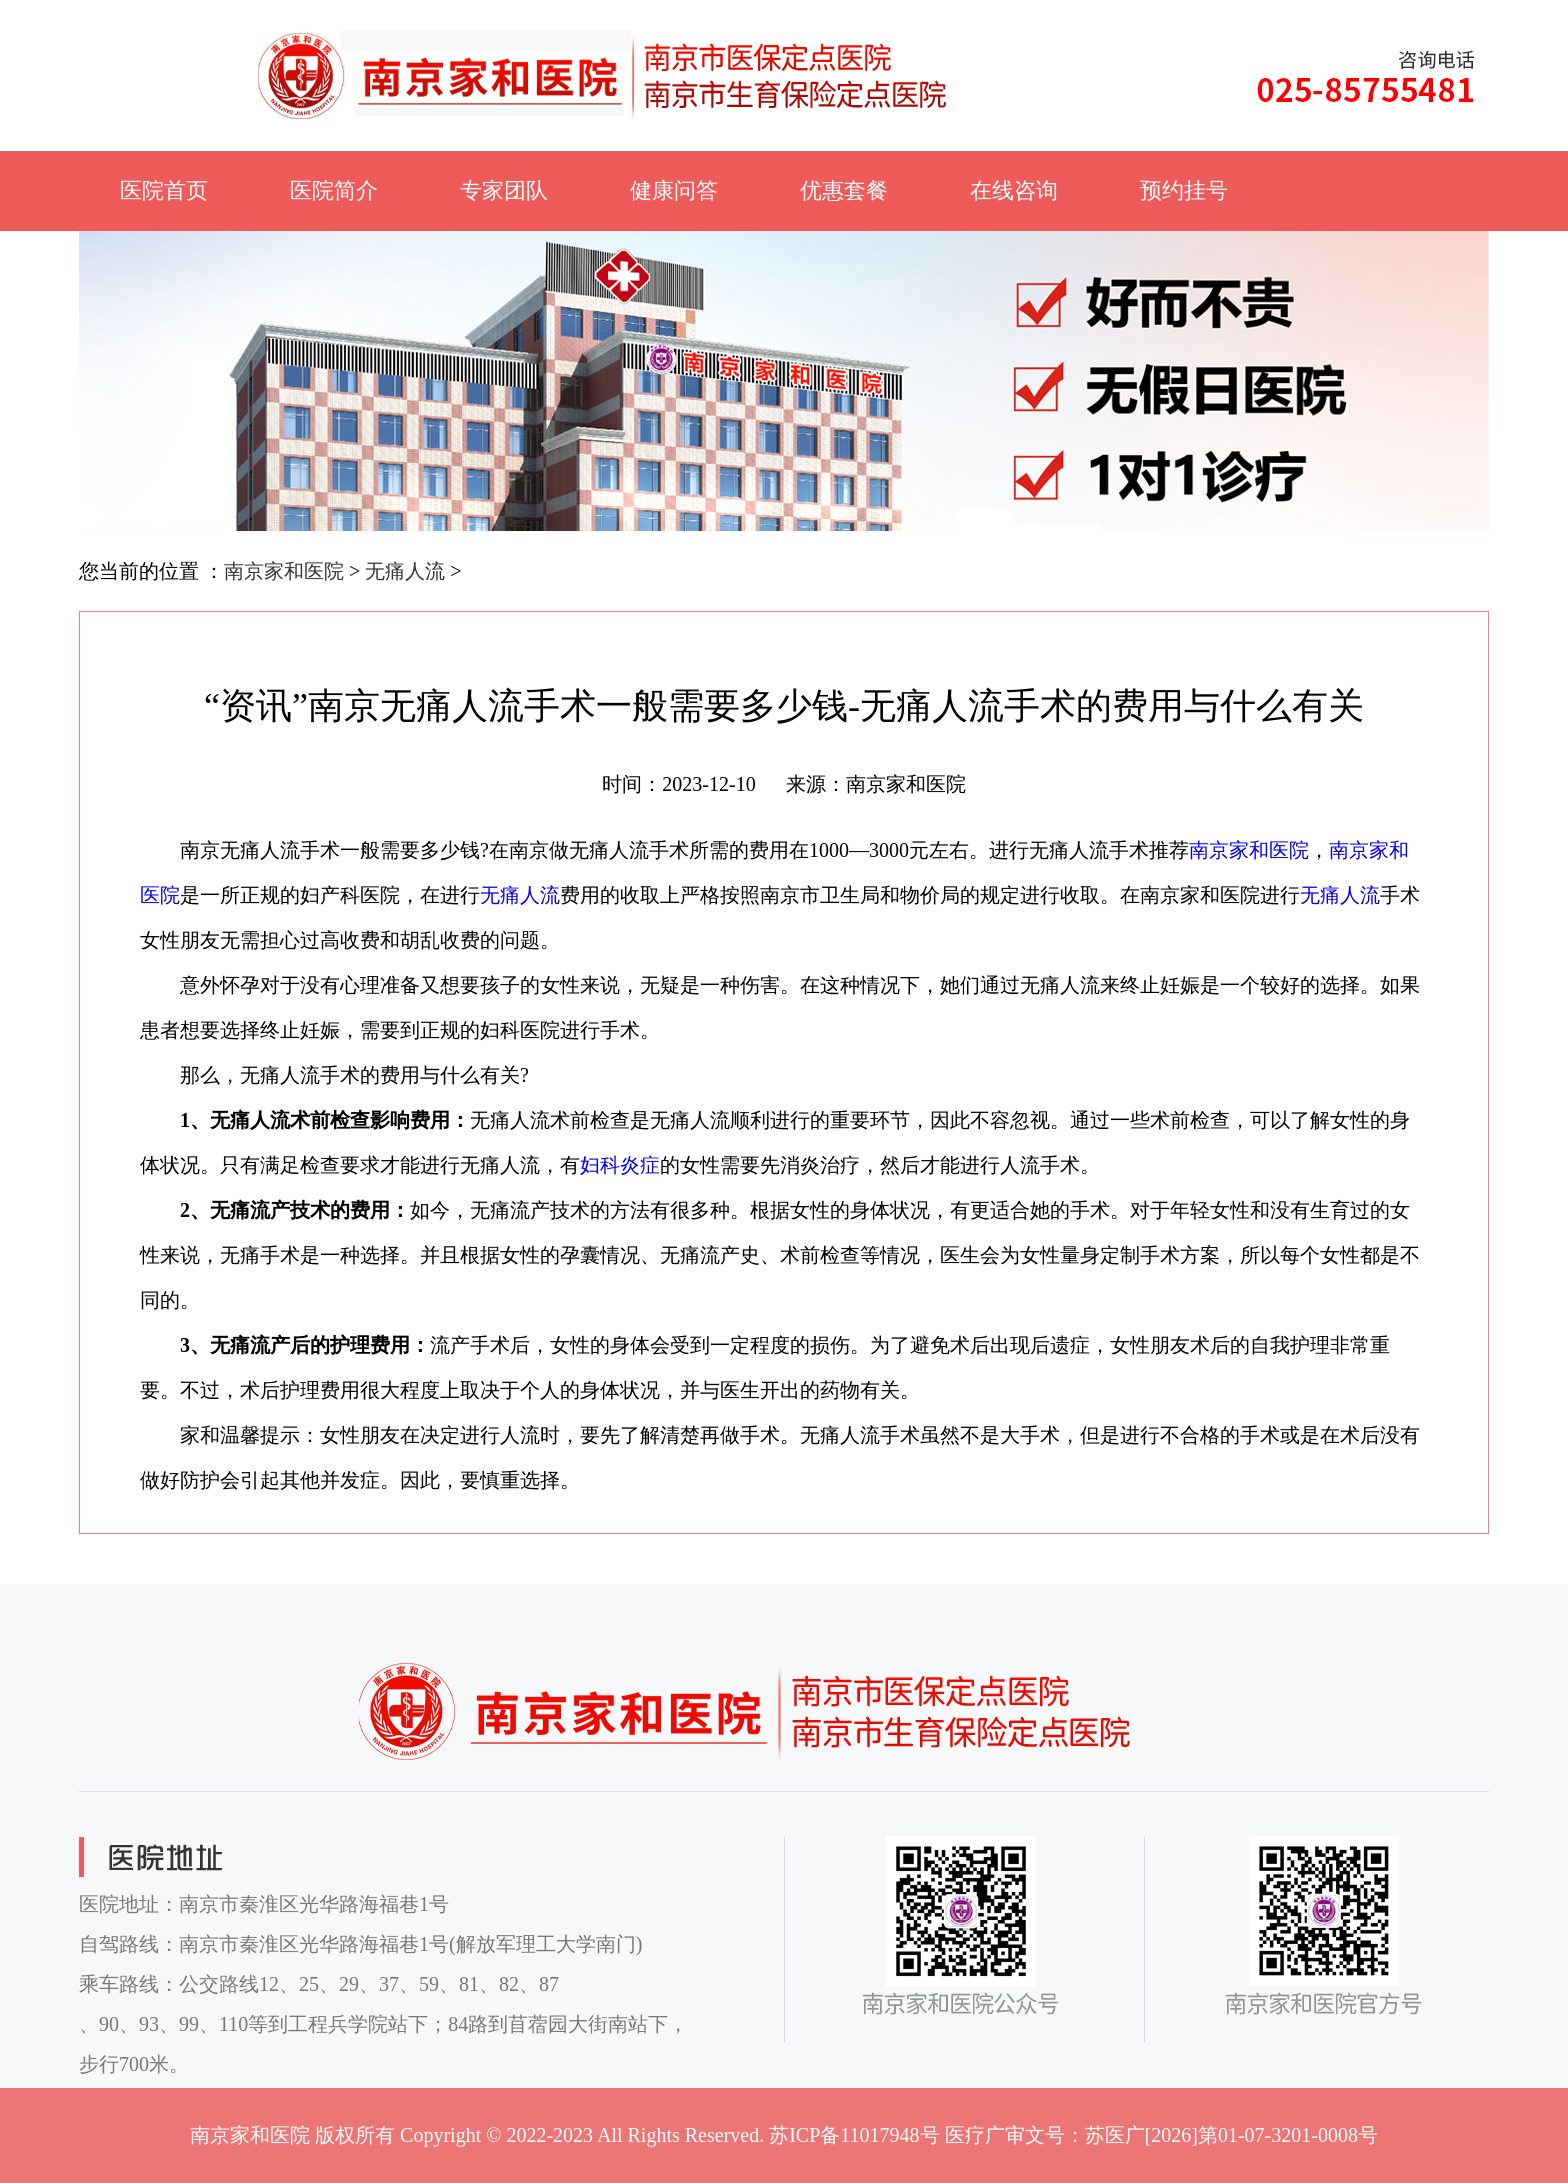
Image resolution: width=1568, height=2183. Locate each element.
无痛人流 (405, 571)
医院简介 (334, 190)
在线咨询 (1014, 190)
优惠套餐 (844, 190)
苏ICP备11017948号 (854, 2135)
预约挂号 (1184, 190)
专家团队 (504, 190)
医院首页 (164, 190)
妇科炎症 (620, 1165)
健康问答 (674, 190)
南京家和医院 (284, 571)
